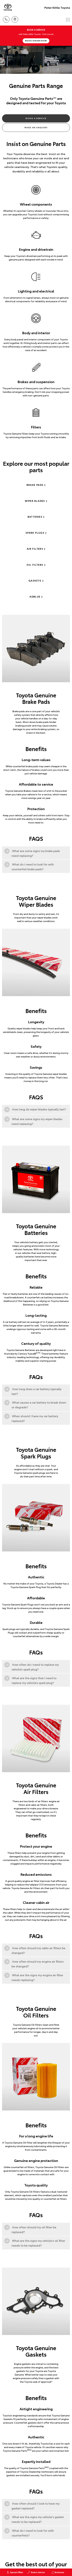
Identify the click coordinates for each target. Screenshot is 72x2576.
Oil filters (35, 564)
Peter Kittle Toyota (57, 7)
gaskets (34, 580)
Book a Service (36, 118)
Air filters (35, 548)
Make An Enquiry (36, 127)
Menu (68, 19)
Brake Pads (35, 484)
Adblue (34, 596)
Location (15, 18)
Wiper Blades (35, 500)
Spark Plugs (35, 532)
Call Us (6, 18)
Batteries (35, 516)
